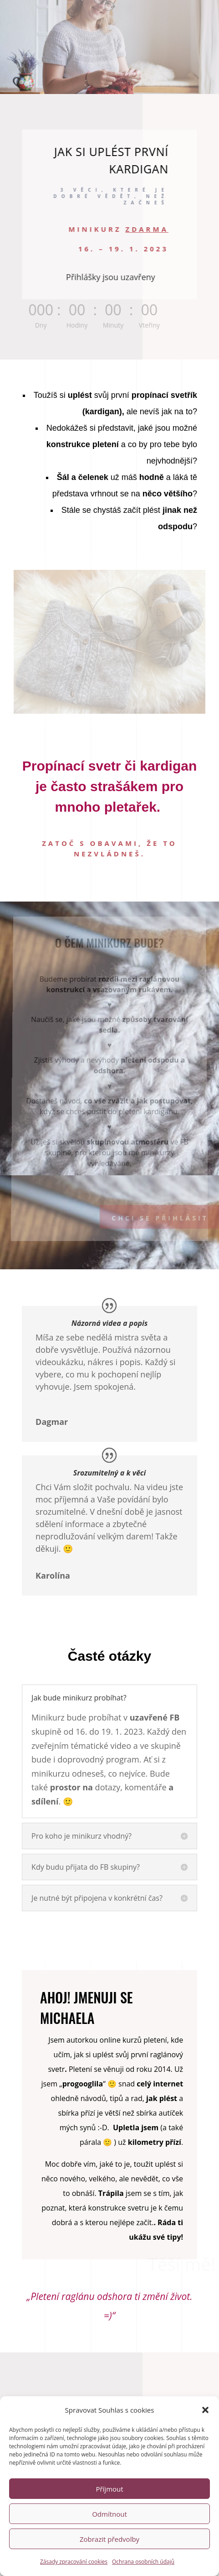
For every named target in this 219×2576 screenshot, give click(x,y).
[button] (205, 2453)
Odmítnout (109, 2557)
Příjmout (109, 2532)
